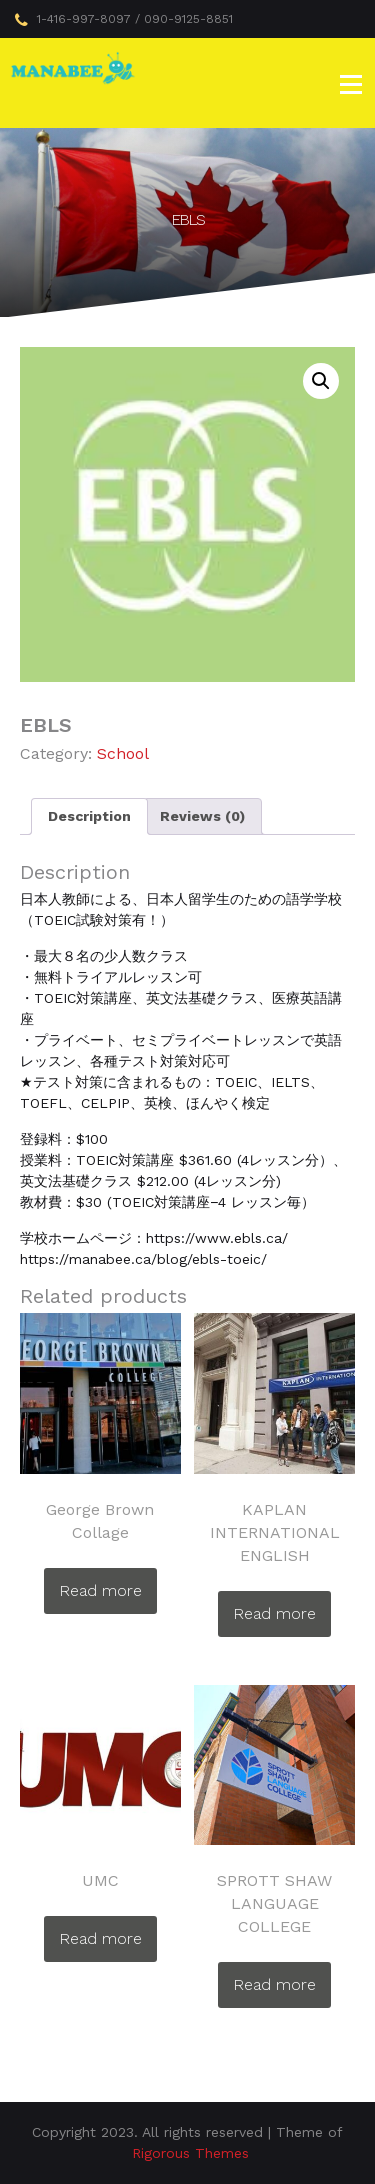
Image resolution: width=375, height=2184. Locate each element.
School (123, 753)
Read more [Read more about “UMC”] (100, 1938)
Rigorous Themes (190, 2153)
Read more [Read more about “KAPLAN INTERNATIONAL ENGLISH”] (274, 1613)
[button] (321, 381)
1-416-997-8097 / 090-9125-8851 (124, 20)
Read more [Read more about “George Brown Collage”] (100, 1590)
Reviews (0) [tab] (202, 816)
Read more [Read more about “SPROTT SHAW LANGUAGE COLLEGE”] (274, 1984)
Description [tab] (89, 816)
